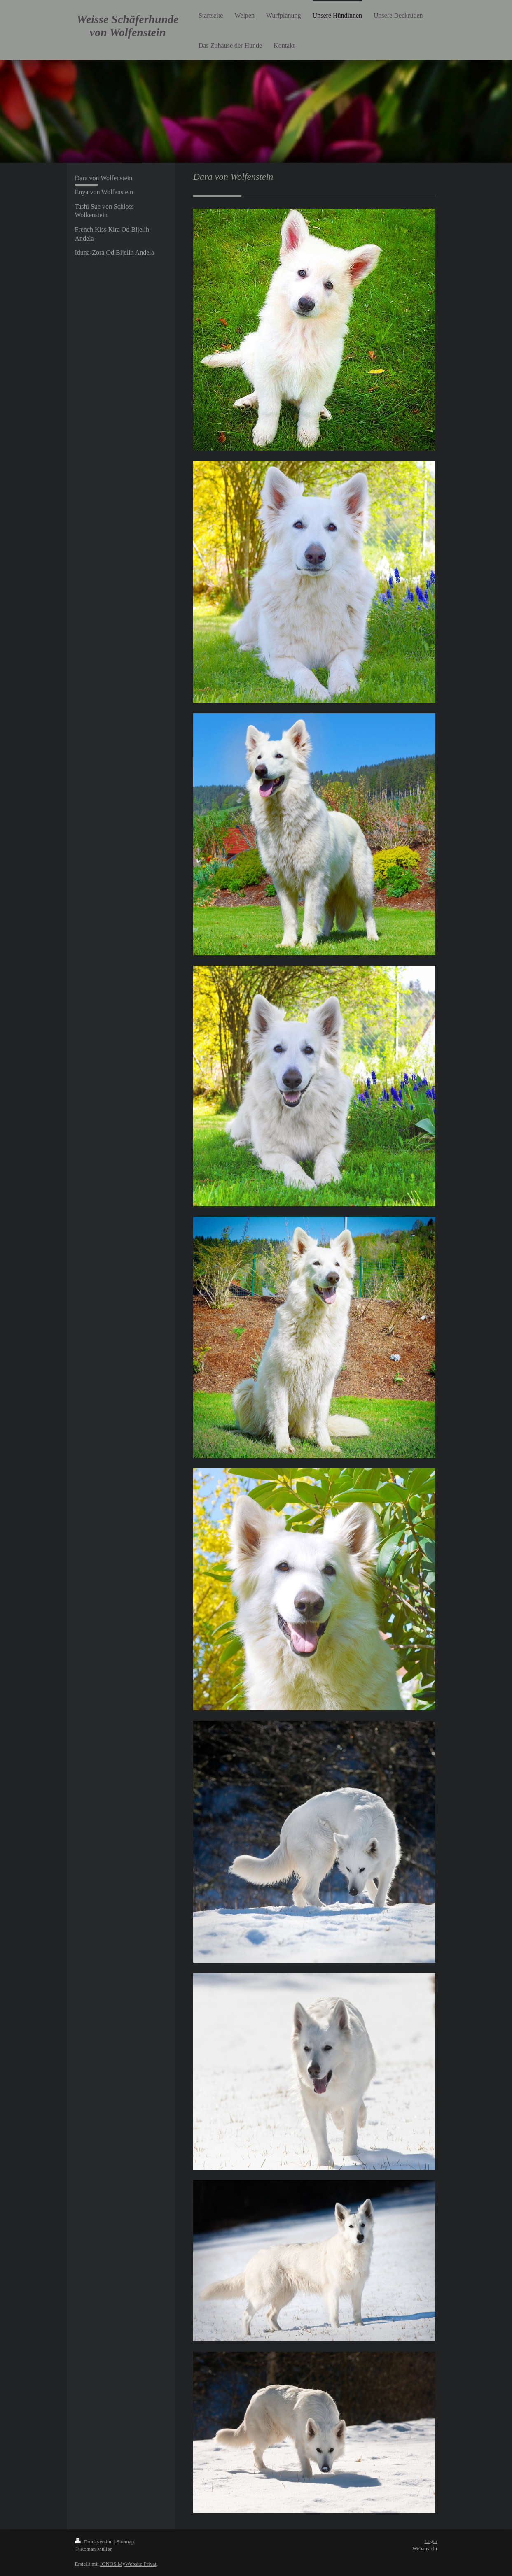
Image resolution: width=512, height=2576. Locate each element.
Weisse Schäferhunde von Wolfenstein (128, 26)
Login (430, 2541)
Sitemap (125, 2542)
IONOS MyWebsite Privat (128, 2564)
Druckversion (94, 2542)
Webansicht (424, 2549)
